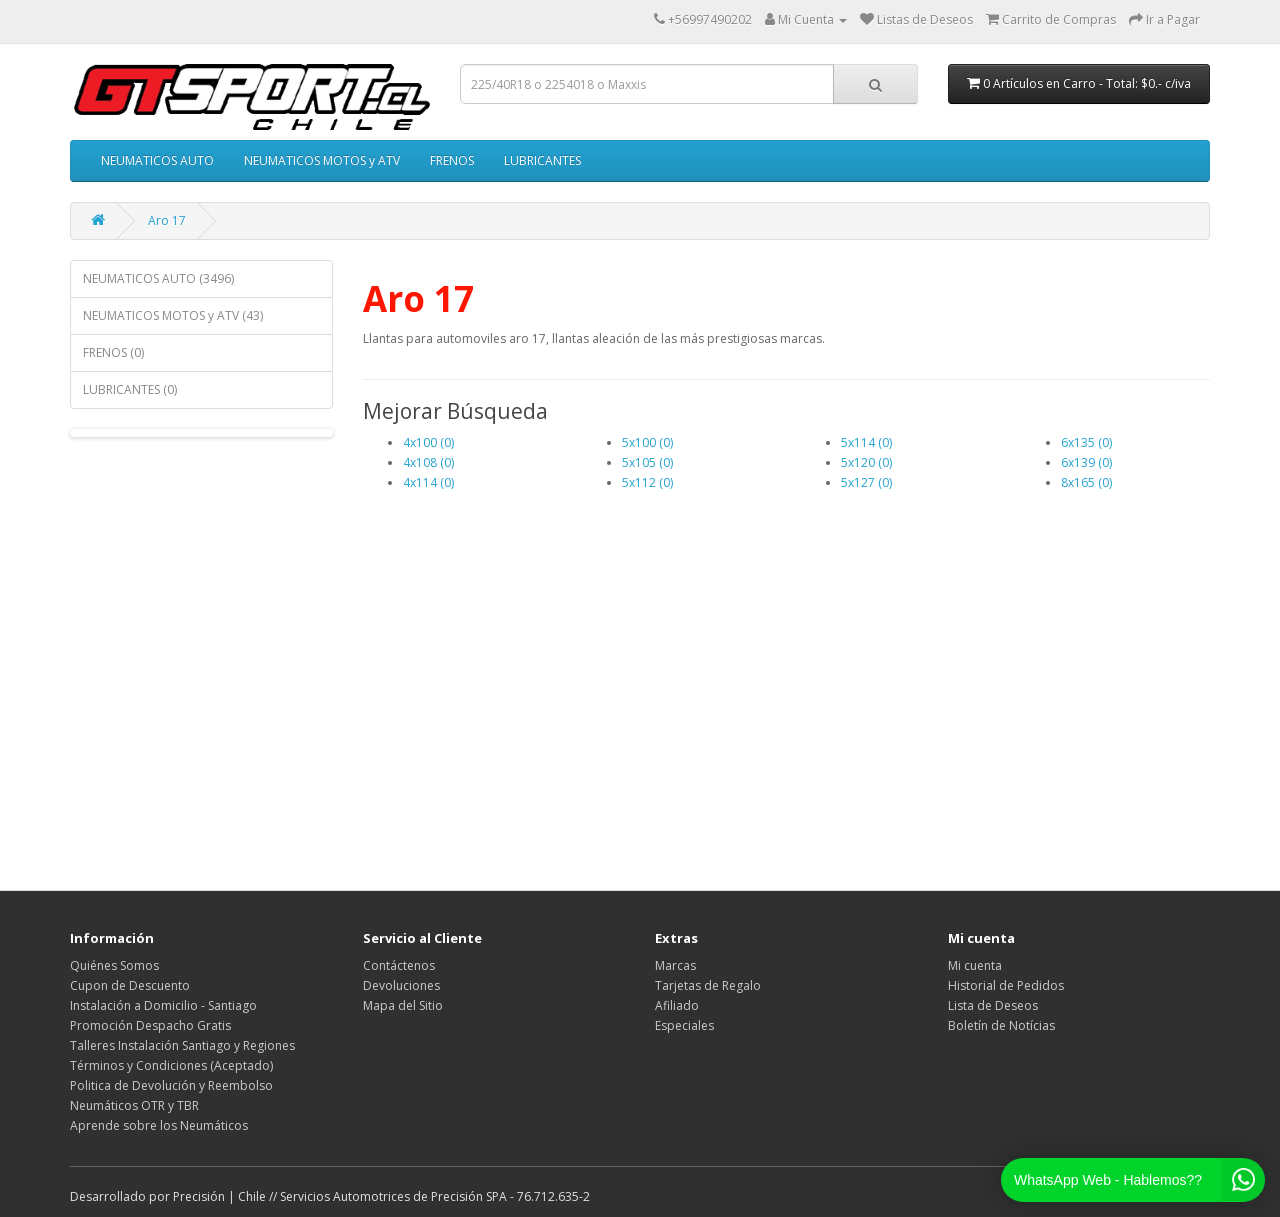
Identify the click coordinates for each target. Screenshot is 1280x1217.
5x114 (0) (866, 442)
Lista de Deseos (993, 1005)
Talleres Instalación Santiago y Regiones (182, 1045)
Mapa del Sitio (403, 1005)
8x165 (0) (1086, 482)
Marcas (675, 965)
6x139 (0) (1086, 462)
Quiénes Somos (114, 965)
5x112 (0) (647, 482)
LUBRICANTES (542, 160)
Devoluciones (401, 985)
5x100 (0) (647, 442)
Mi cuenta (975, 965)
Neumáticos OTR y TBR (134, 1105)
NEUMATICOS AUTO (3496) (158, 278)
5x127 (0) (866, 482)
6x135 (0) (1086, 442)
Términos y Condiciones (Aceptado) (171, 1065)
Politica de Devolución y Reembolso (171, 1085)
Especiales (684, 1025)
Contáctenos (399, 965)
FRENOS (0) (113, 352)
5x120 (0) (866, 462)
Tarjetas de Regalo (708, 985)
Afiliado (677, 1005)
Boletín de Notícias (1001, 1025)
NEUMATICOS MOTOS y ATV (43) (173, 315)
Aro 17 (167, 220)
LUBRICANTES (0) (130, 389)
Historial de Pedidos (1006, 985)
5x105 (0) (647, 462)
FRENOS (452, 160)
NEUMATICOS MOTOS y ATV (322, 160)
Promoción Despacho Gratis (150, 1025)
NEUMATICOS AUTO (157, 160)
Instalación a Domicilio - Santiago (163, 1005)
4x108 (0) (428, 462)
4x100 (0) (428, 442)
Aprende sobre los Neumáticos (159, 1125)
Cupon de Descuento (130, 985)
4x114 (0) (428, 482)
